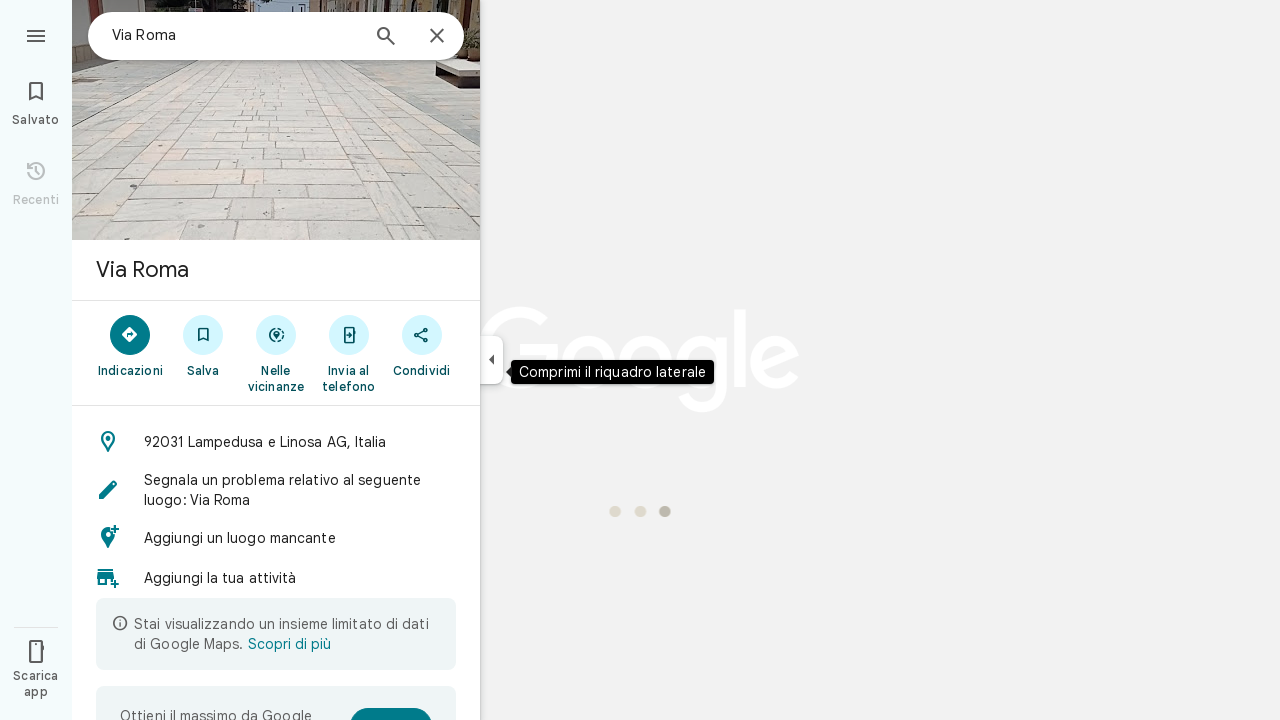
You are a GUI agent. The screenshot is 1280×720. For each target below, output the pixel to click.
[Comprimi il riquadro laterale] (491, 360)
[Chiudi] (437, 37)
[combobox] (235, 35)
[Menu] (36, 34)
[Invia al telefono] (348, 353)
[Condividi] (421, 345)
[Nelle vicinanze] (276, 353)
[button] (276, 442)
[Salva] (203, 345)
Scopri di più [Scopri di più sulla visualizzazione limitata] (289, 644)
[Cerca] (386, 38)
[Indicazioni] (130, 345)
